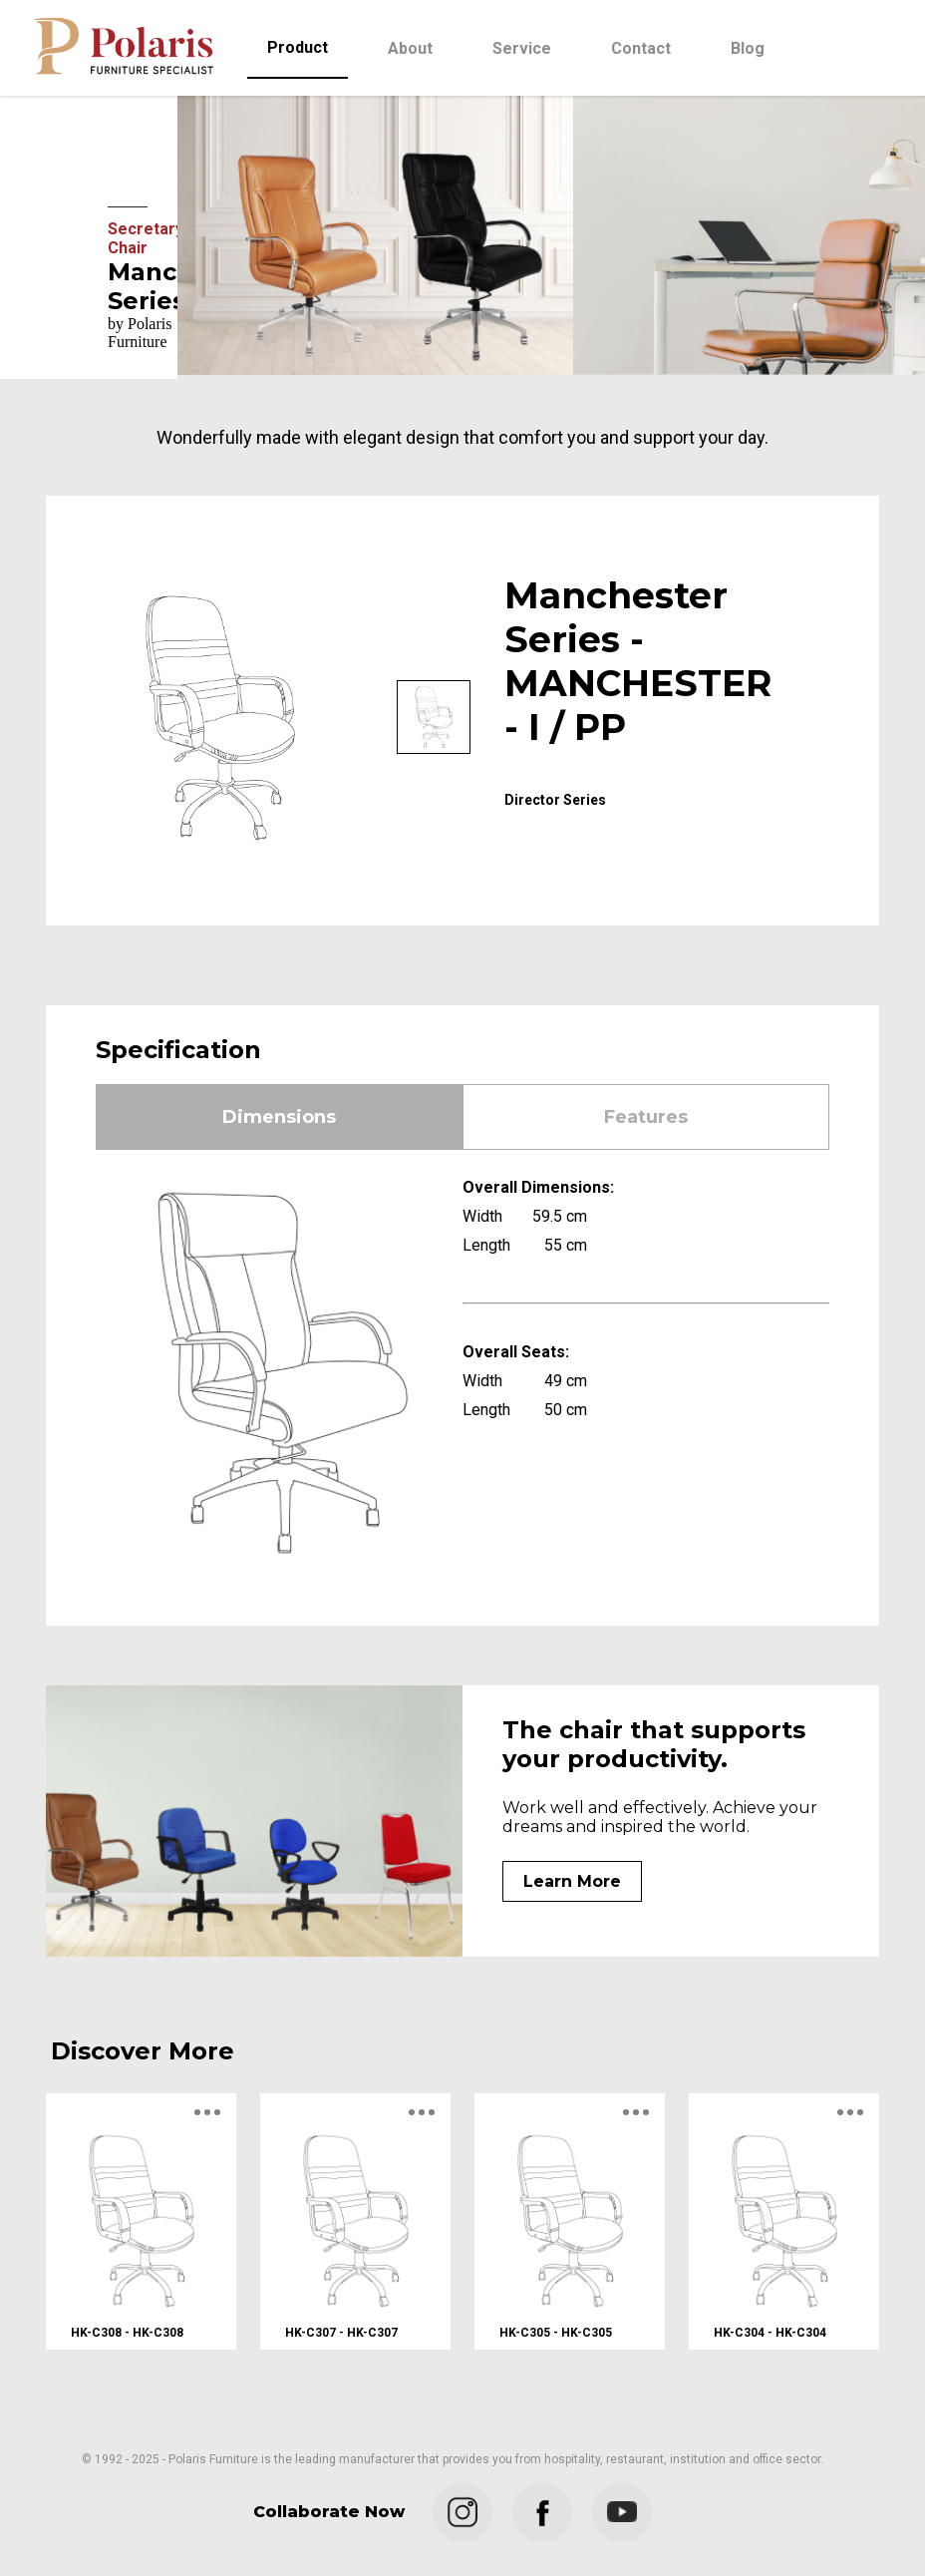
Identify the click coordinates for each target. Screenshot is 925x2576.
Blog (748, 48)
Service (521, 48)
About (410, 48)
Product (297, 47)
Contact (641, 48)
